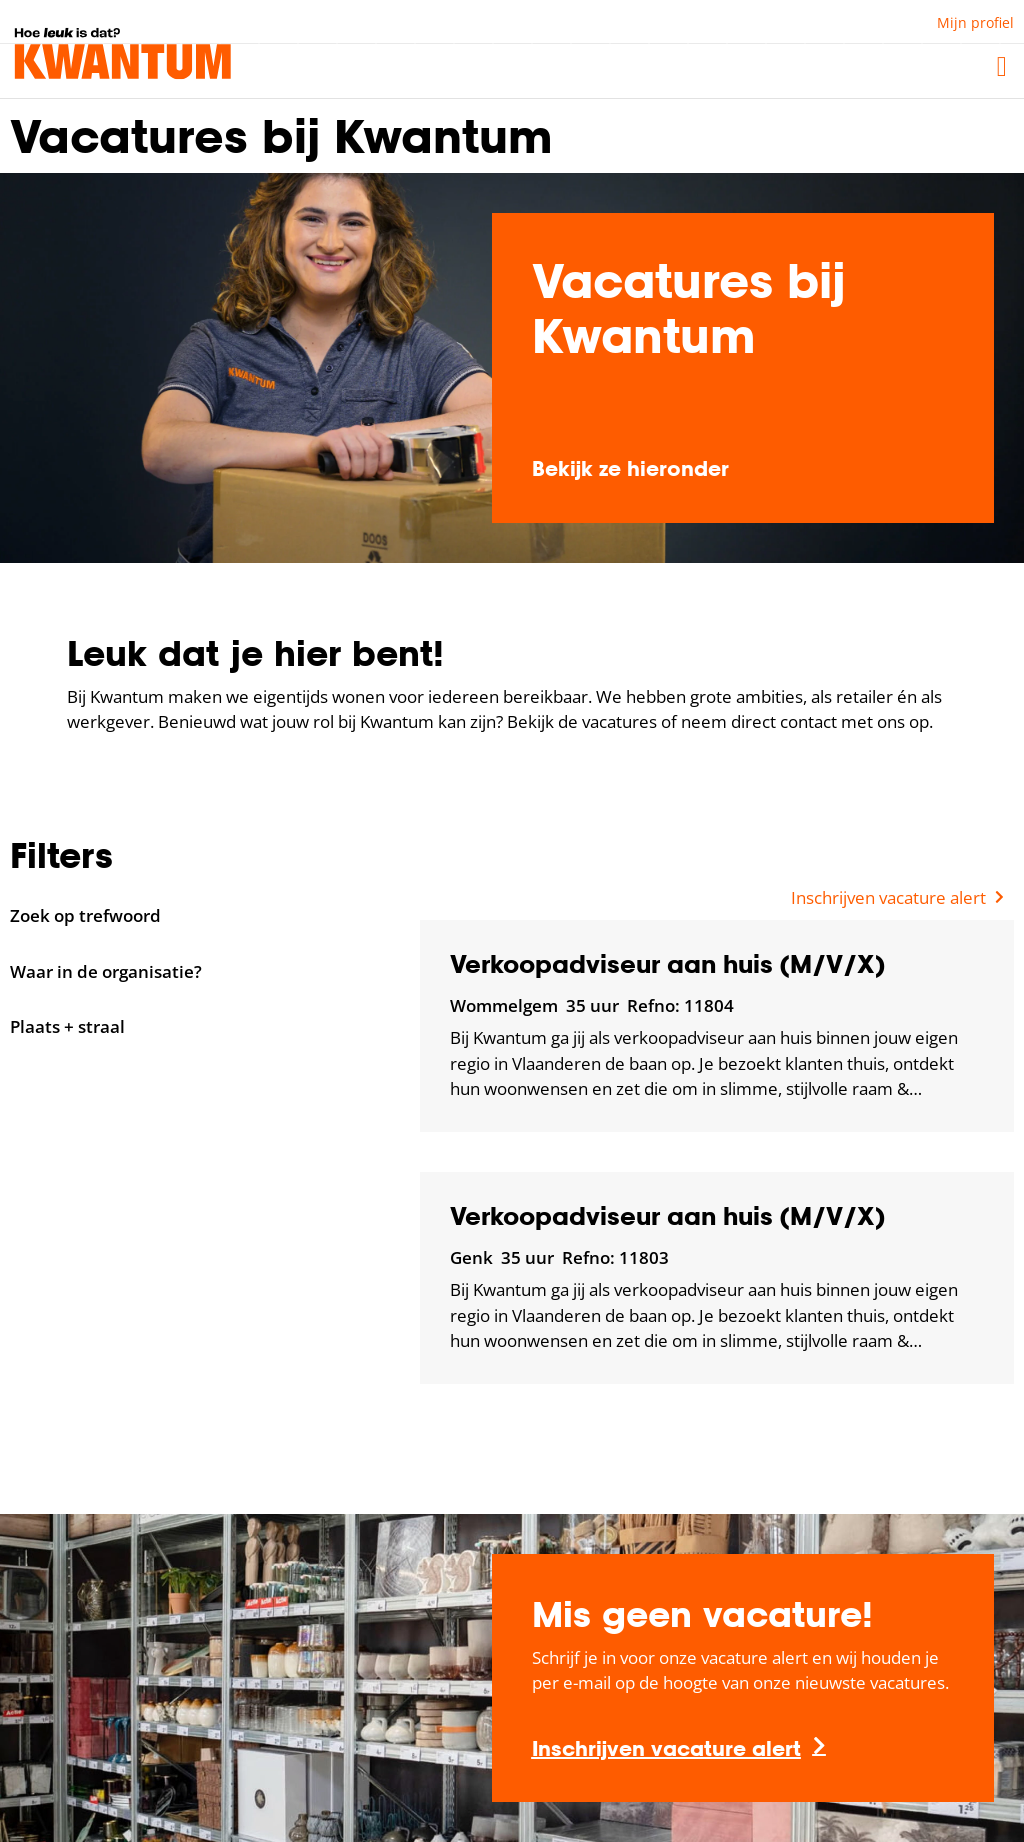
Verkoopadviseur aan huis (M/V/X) (667, 963)
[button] (1002, 67)
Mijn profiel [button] (975, 22)
